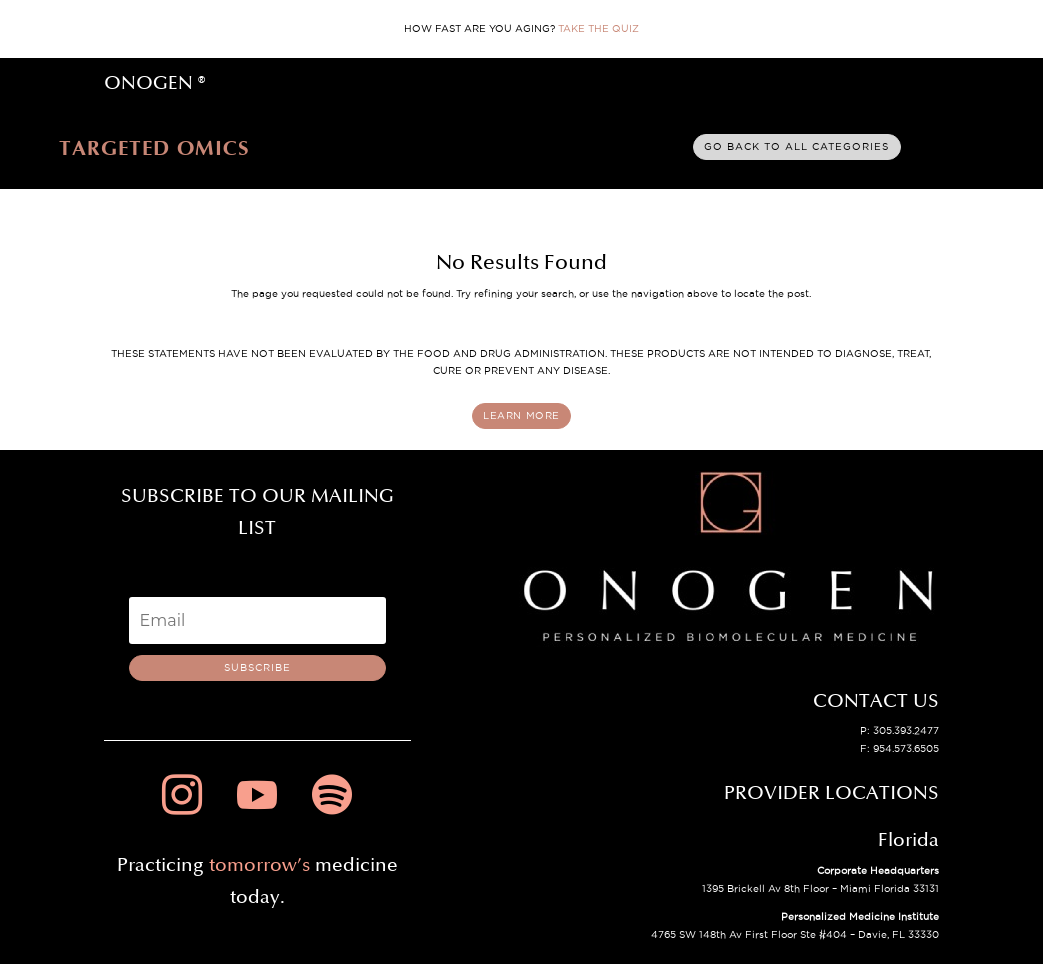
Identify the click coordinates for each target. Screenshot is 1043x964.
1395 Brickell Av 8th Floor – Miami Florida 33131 (820, 888)
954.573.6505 (906, 748)
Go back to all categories (796, 146)
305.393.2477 (906, 730)
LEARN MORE (521, 415)
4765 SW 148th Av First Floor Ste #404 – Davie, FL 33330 (795, 934)
